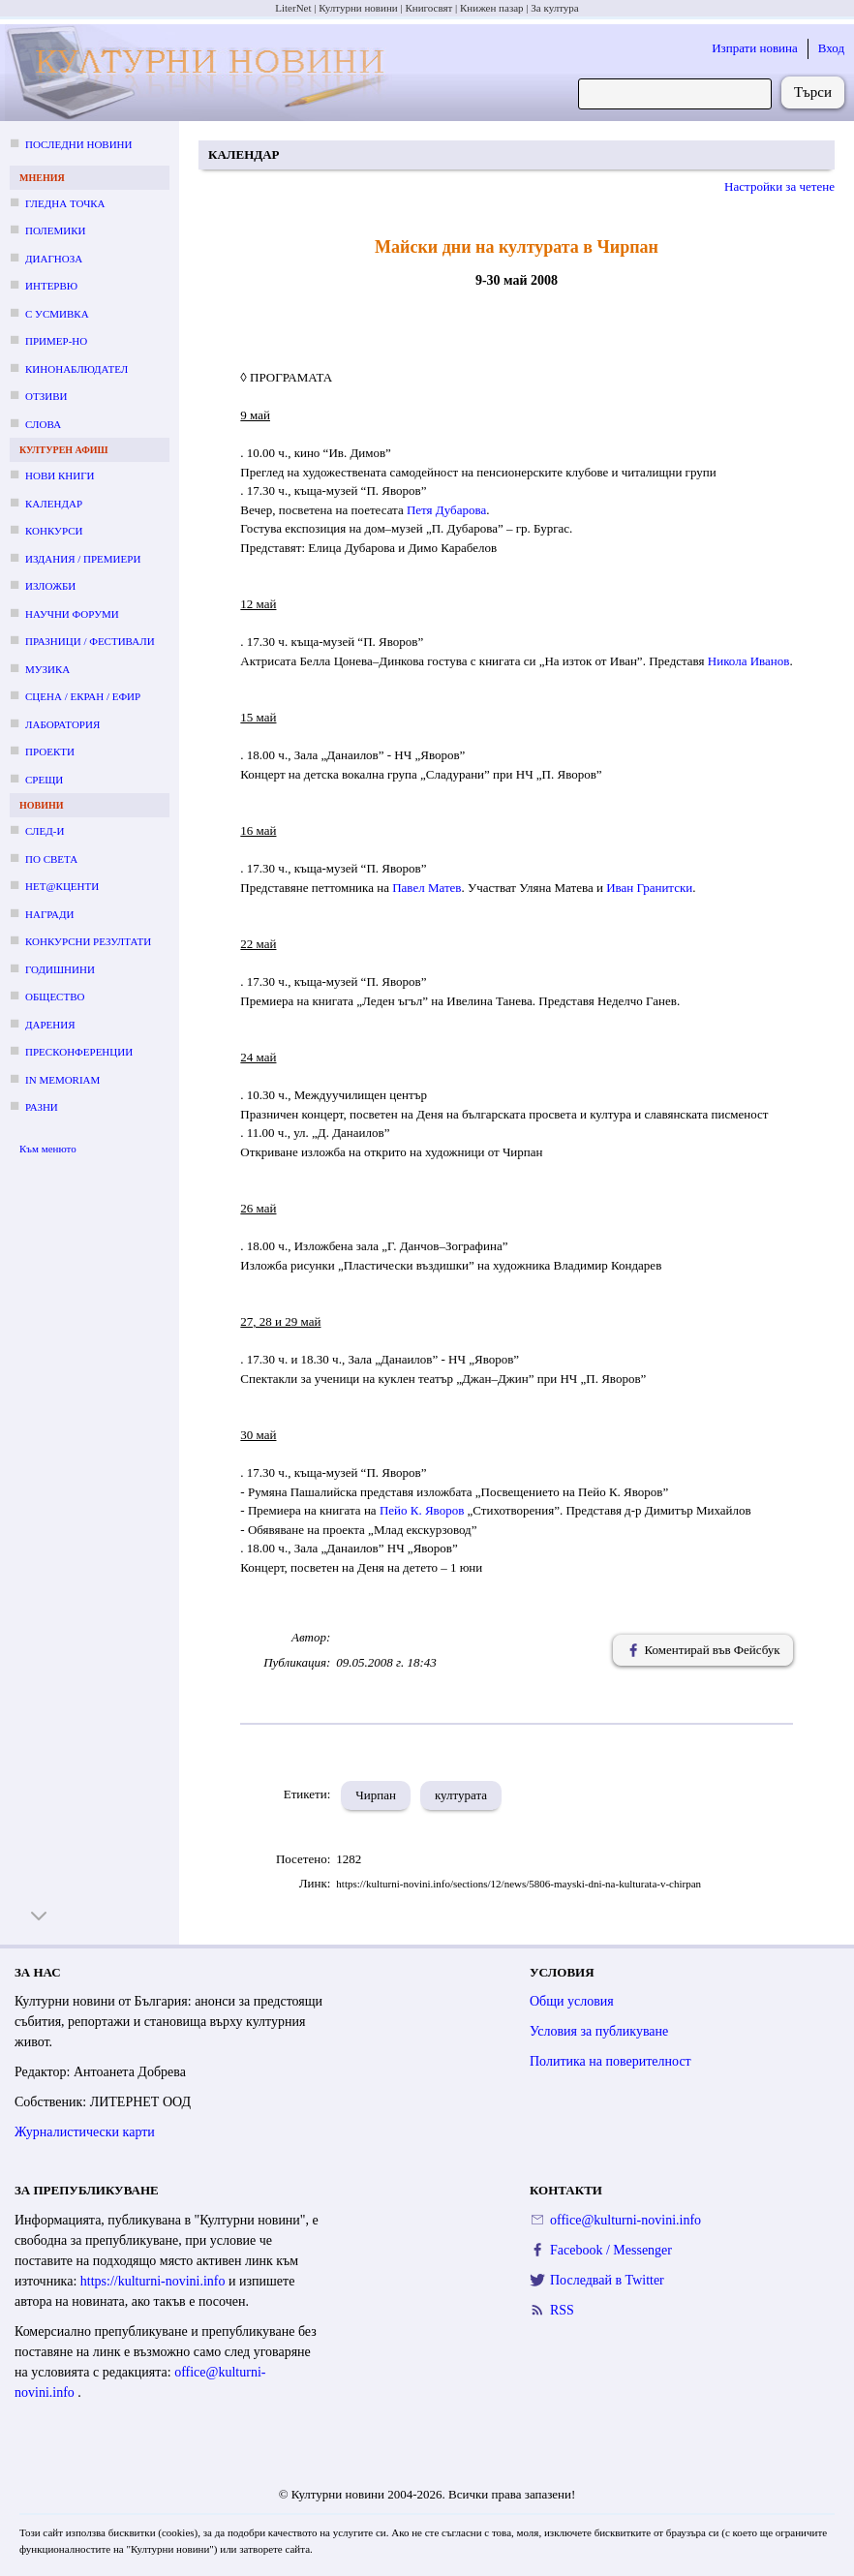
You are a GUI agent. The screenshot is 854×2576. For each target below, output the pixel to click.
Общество (54, 996)
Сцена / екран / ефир (82, 696)
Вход (831, 48)
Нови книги (59, 475)
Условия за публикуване (599, 2031)
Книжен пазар (492, 8)
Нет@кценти (62, 886)
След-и (44, 831)
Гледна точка (65, 203)
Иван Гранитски (649, 887)
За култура (554, 8)
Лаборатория (62, 724)
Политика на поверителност (610, 2061)
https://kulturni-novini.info (154, 2281)
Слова (43, 424)
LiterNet (293, 8)
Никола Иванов (749, 661)
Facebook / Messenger (611, 2250)
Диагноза (53, 258)
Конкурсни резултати (88, 941)
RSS (562, 2310)
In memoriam (62, 1080)
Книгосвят (428, 8)
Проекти (50, 751)
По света (51, 859)
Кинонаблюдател (76, 369)
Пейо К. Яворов (422, 1510)
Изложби (50, 586)
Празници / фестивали (90, 641)
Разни (41, 1107)
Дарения (50, 1024)
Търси (813, 92)
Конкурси (53, 531)
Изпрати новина (755, 48)
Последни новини (78, 144)
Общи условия (572, 2001)
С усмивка (57, 314)
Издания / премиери (82, 559)
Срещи (44, 779)
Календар (53, 503)
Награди (49, 914)
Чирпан (375, 1795)
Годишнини (60, 969)
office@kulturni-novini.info (625, 2220)
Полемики (55, 230)
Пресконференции (79, 1052)
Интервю (51, 285)
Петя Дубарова (446, 510)
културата (461, 1795)
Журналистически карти (85, 2132)
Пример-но (56, 341)
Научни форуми (72, 614)
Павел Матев (426, 887)
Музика (47, 669)
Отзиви (46, 396)
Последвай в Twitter (607, 2280)
